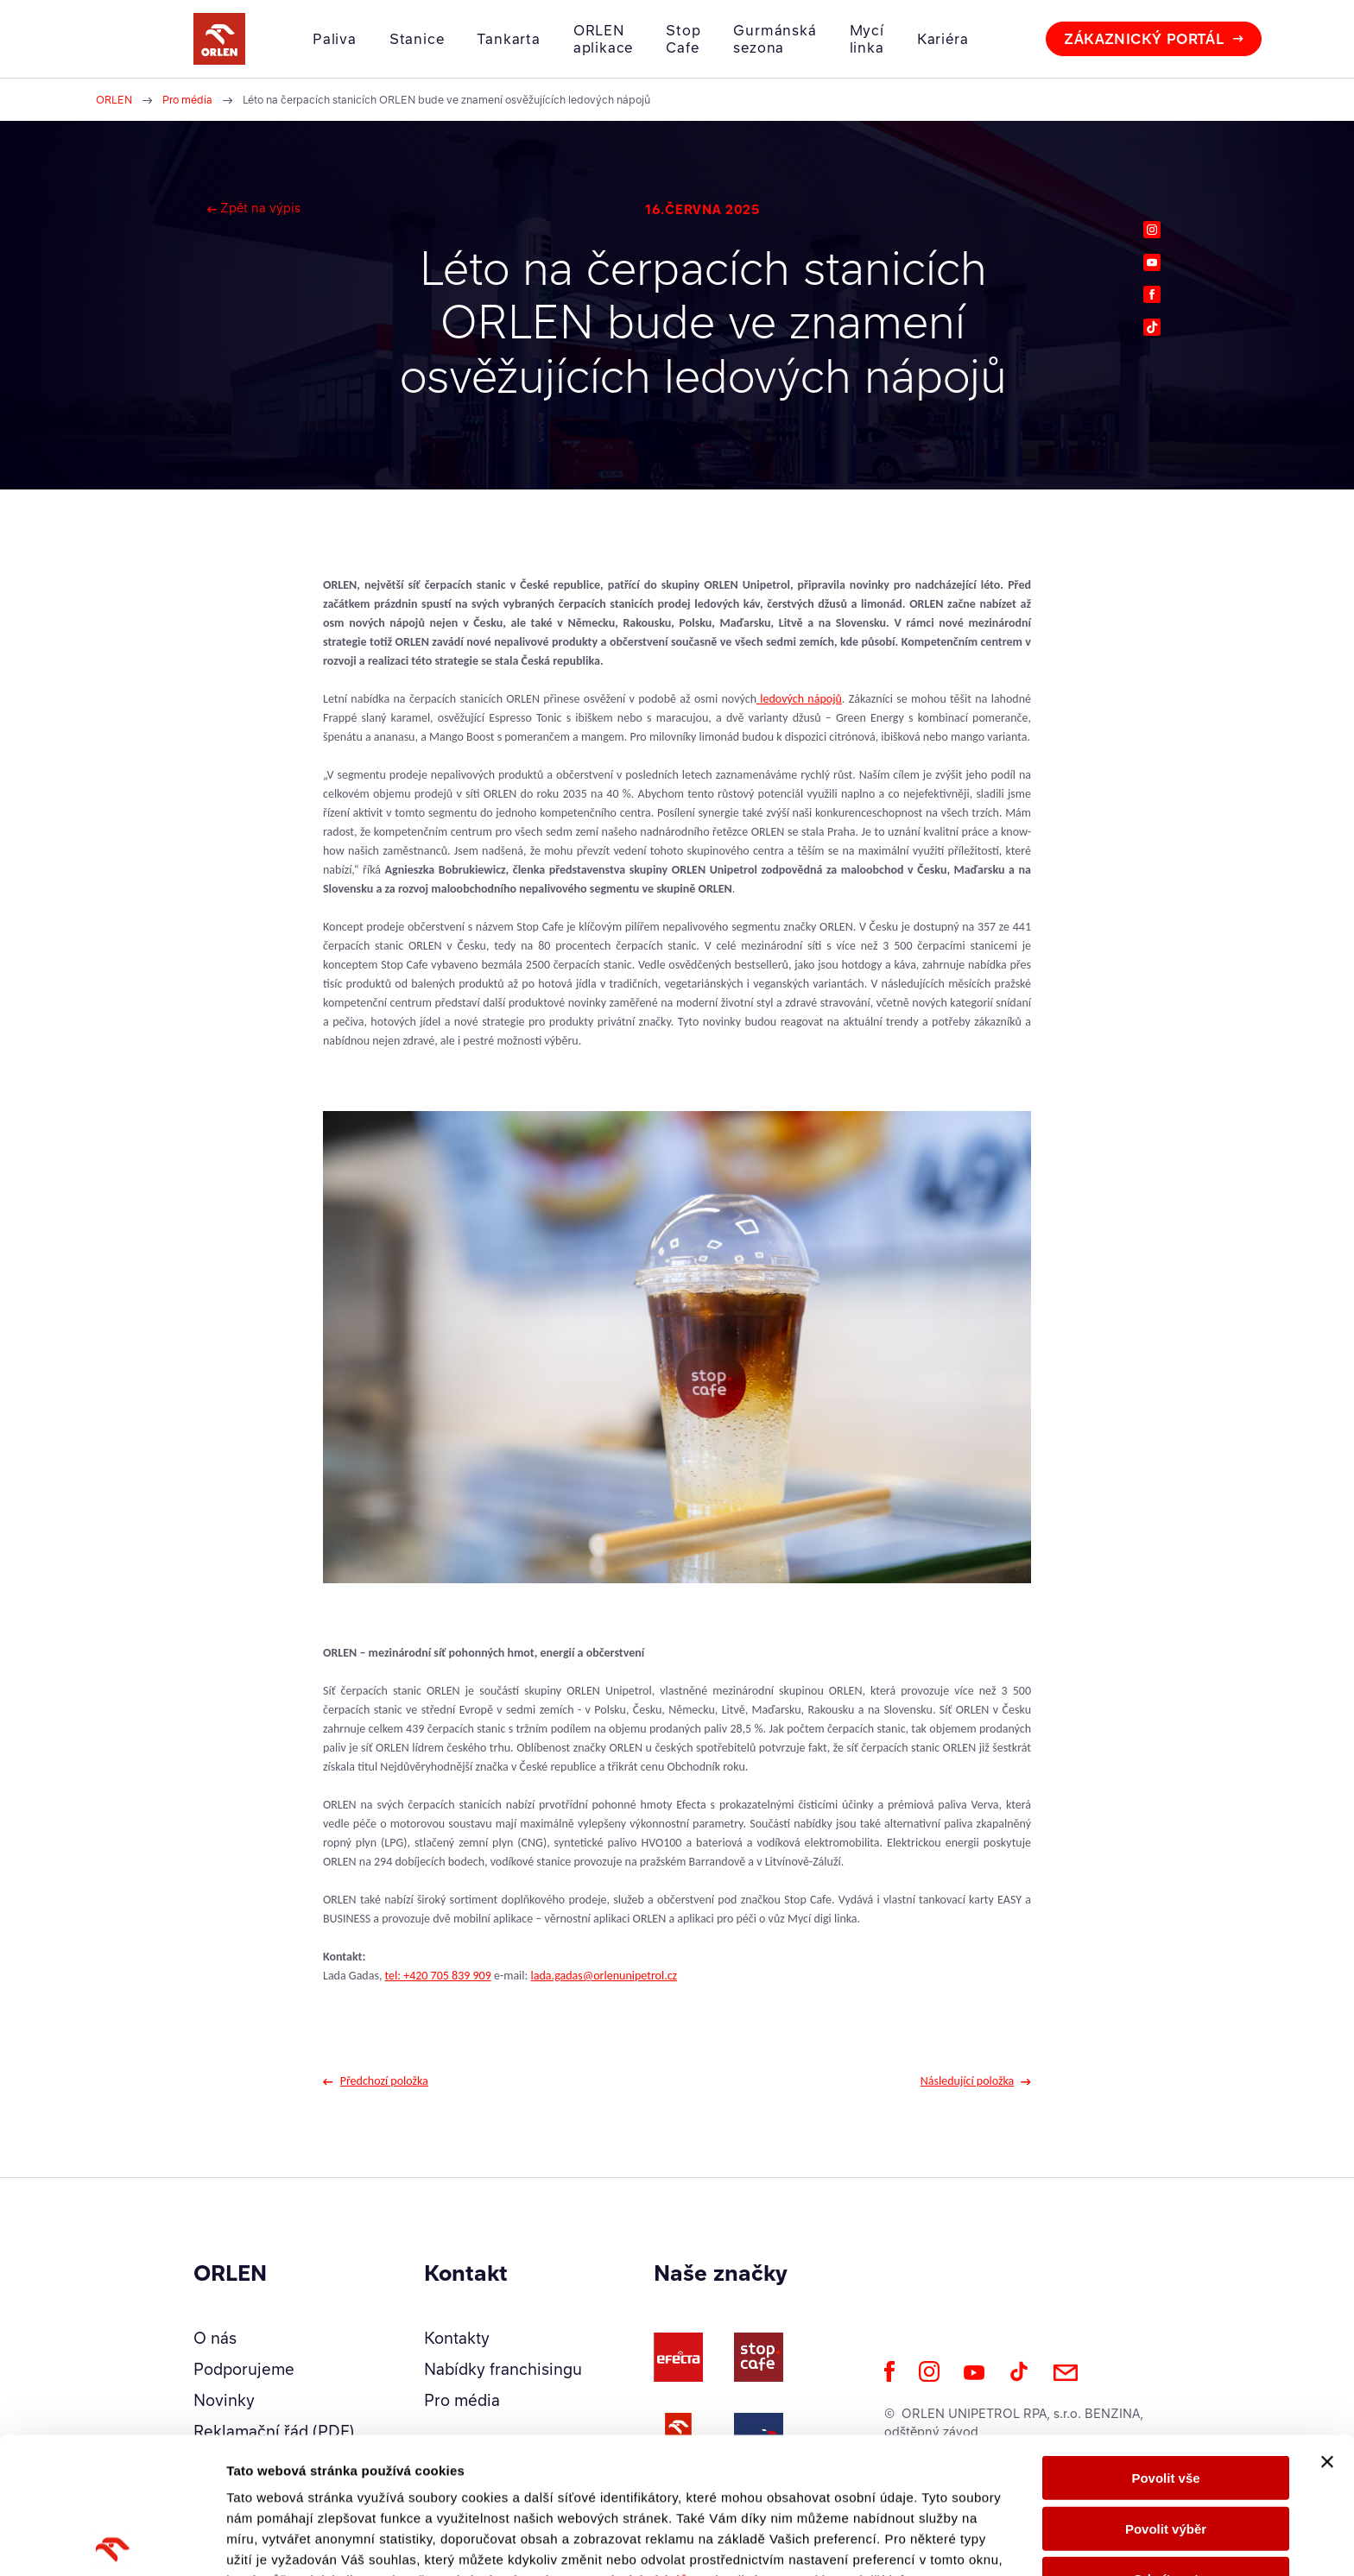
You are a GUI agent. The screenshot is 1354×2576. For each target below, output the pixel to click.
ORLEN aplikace (603, 39)
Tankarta (508, 38)
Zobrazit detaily (912, 2542)
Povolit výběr (1165, 2392)
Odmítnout (1166, 2442)
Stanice (417, 38)
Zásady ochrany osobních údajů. (585, 2444)
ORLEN (114, 99)
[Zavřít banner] (1327, 2326)
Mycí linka (867, 39)
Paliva (335, 38)
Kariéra (943, 38)
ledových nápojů (799, 698)
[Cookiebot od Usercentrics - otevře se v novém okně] (111, 2542)
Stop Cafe (683, 39)
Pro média (187, 99)
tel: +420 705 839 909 (438, 1975)
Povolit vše (1165, 2341)
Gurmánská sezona (774, 39)
